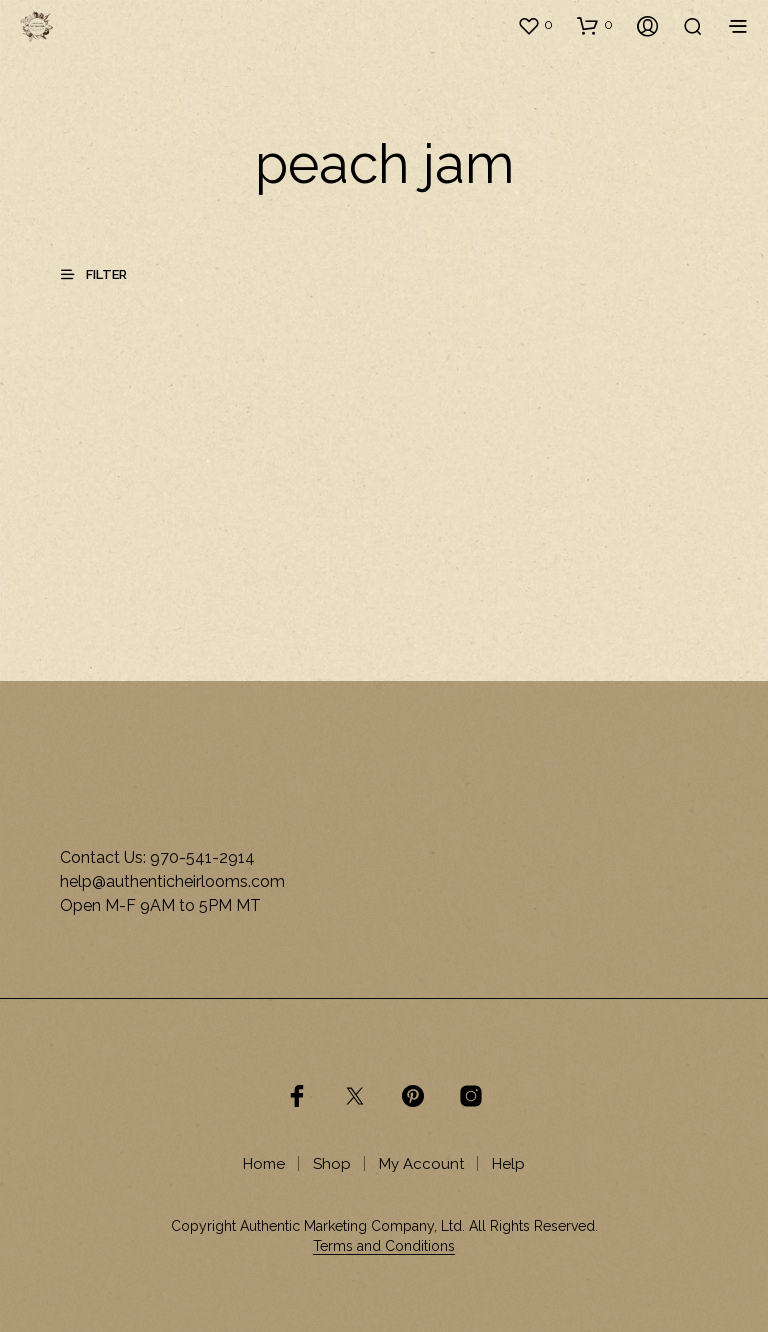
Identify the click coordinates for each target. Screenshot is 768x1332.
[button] (535, 25)
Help (508, 1164)
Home (264, 1164)
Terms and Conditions (384, 1246)
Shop (332, 1164)
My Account (421, 1164)
